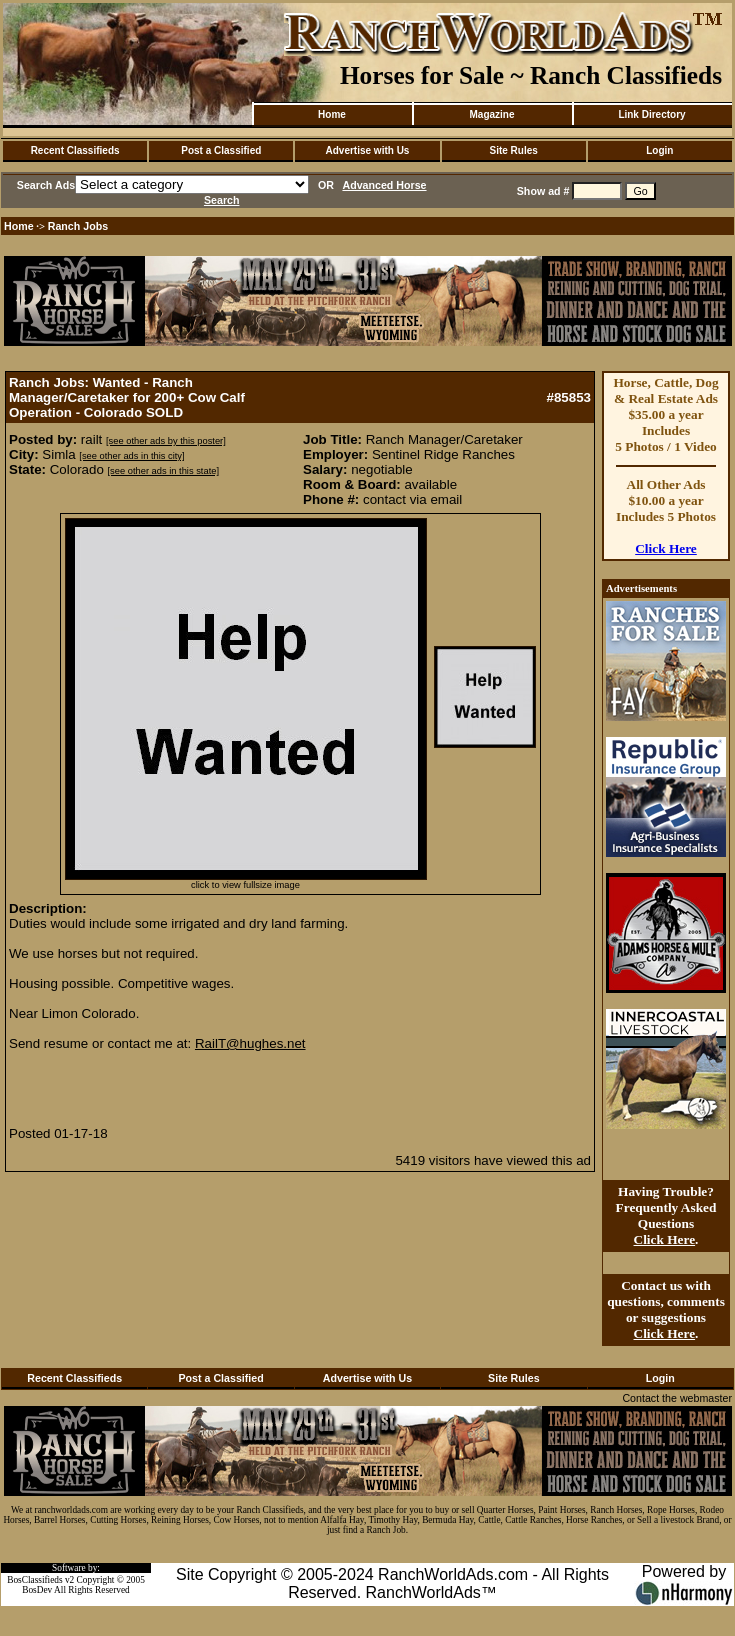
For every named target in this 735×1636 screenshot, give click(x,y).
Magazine (491, 114)
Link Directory (651, 114)
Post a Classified (221, 150)
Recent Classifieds (75, 150)
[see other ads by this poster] (166, 441)
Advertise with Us (368, 150)
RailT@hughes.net (250, 1043)
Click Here (666, 548)
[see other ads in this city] (131, 456)
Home (332, 114)
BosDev (37, 1590)
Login (659, 150)
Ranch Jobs (78, 226)
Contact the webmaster (677, 1398)
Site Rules (513, 150)
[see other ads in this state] (163, 471)
